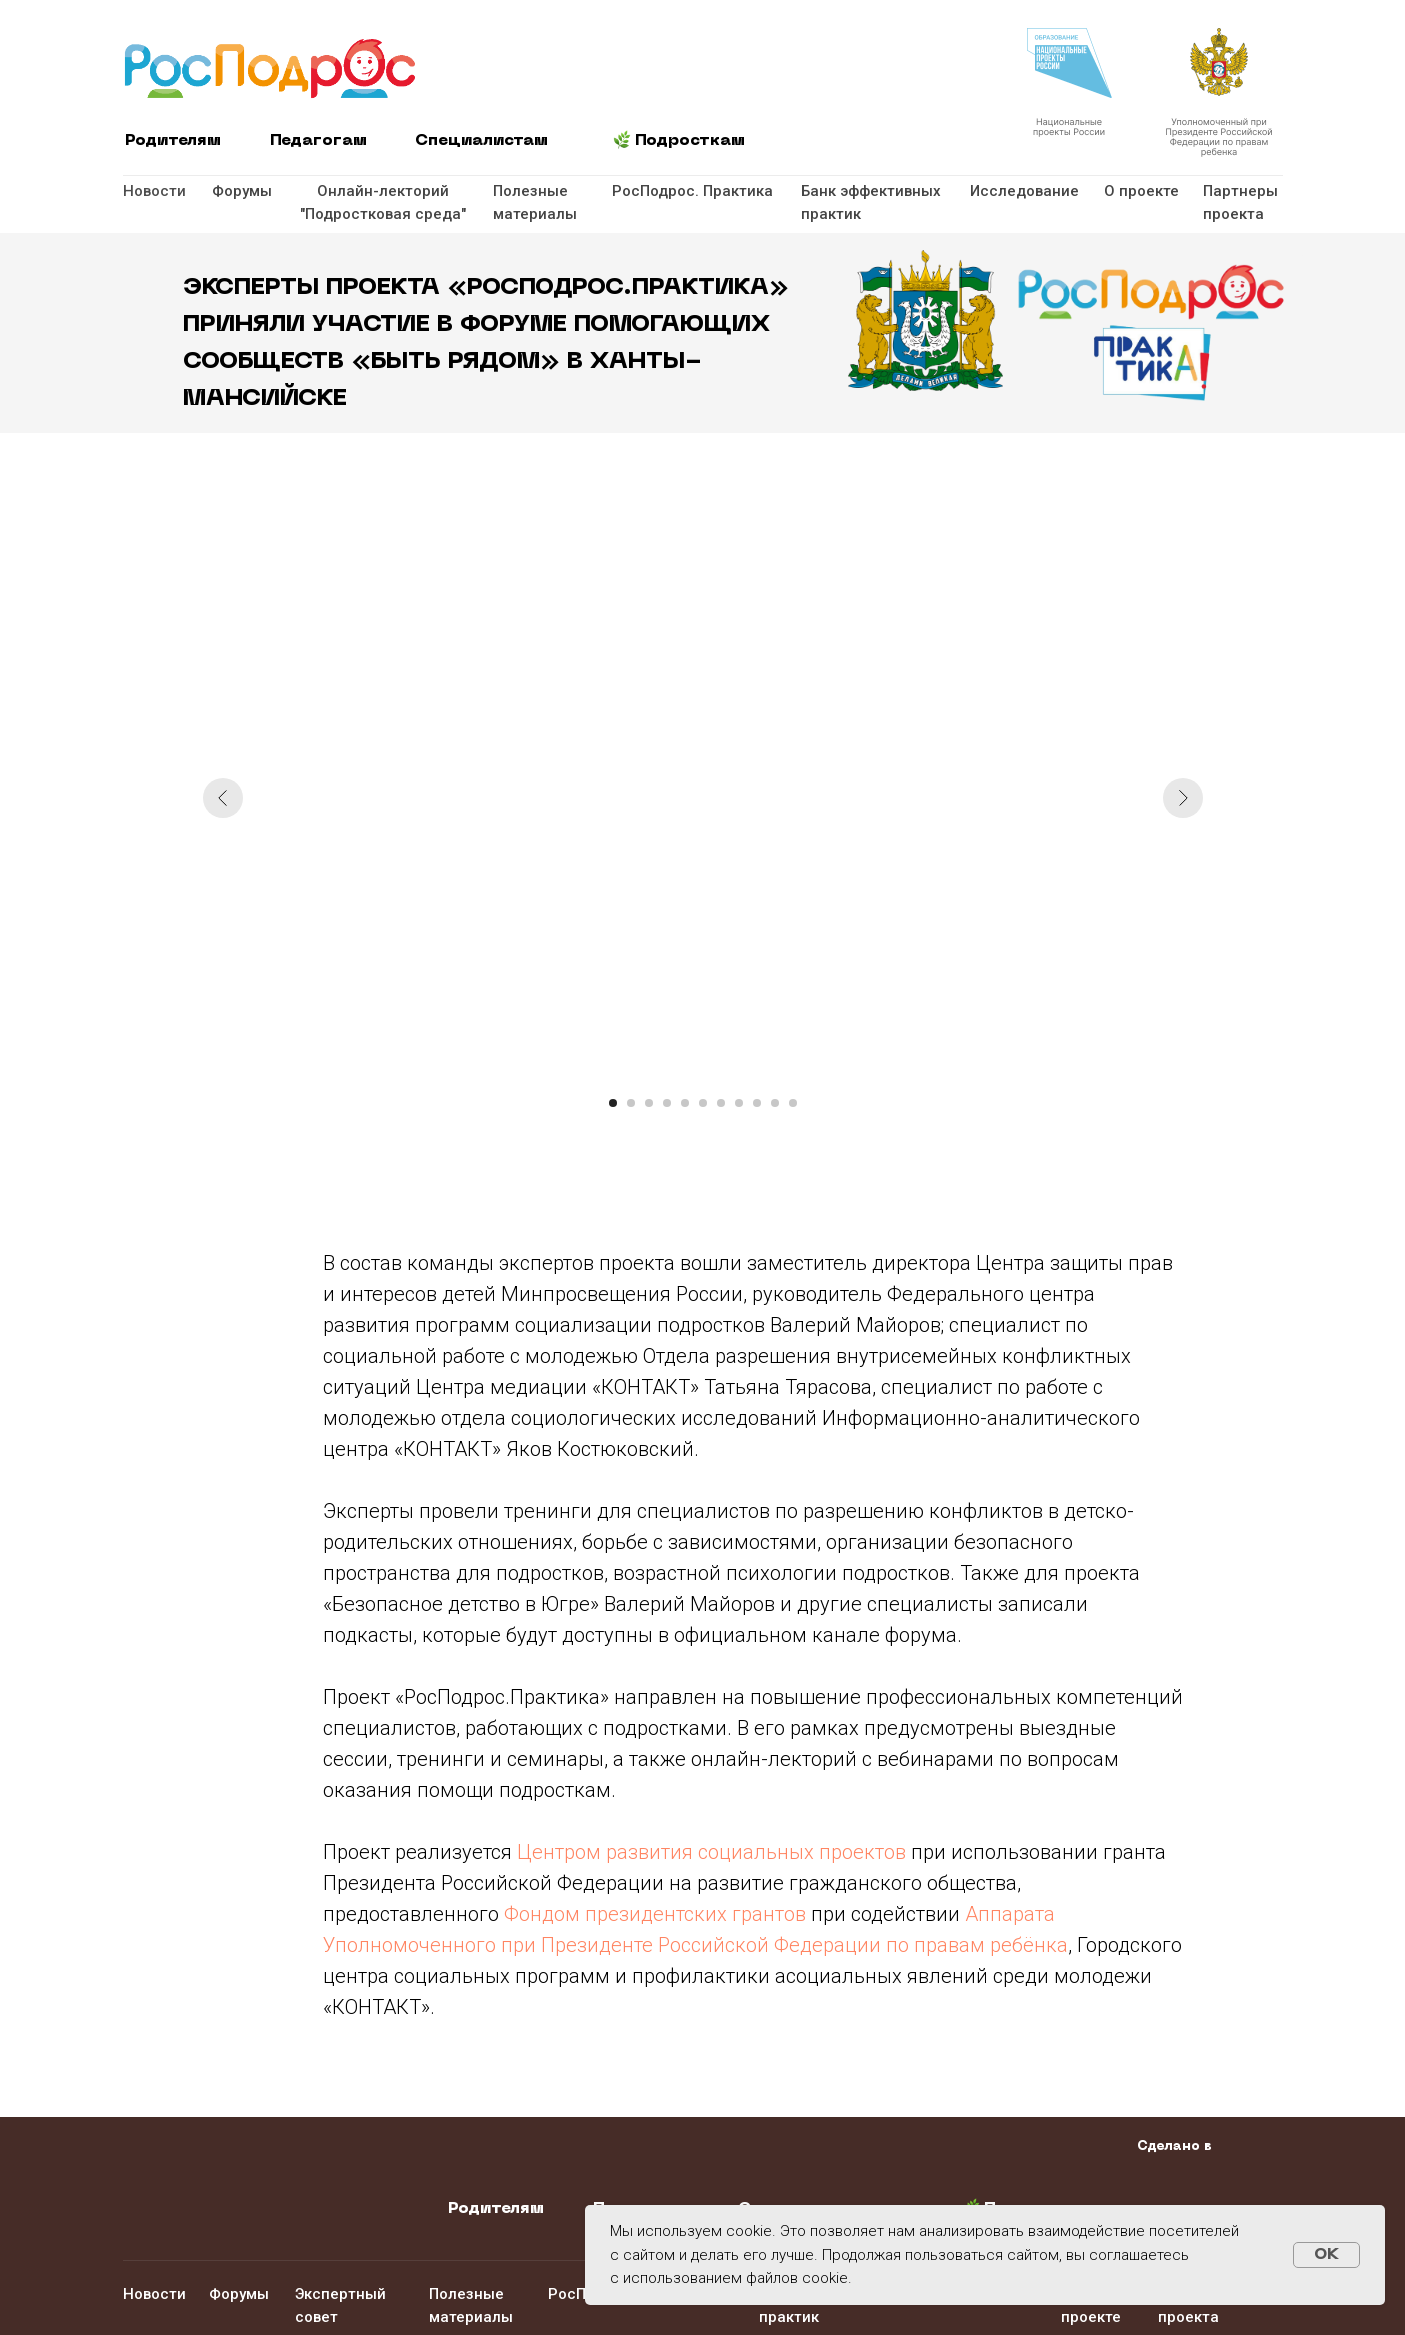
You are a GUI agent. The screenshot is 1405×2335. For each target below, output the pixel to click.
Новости (154, 191)
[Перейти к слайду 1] (613, 1103)
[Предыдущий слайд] (223, 798)
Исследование (1024, 191)
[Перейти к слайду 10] (775, 1103)
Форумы (242, 191)
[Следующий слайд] (1183, 798)
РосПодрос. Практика (692, 191)
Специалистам (481, 141)
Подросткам (690, 141)
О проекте (1141, 191)
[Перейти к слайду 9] (757, 1103)
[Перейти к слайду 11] (793, 1103)
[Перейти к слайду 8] (739, 1103)
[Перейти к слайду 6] (703, 1103)
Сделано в (1174, 2146)
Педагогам (318, 141)
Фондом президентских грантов (655, 1914)
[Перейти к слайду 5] (685, 1103)
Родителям (173, 141)
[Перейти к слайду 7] (721, 1103)
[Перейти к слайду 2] (631, 1103)
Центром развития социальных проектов (711, 1852)
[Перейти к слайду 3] (649, 1103)
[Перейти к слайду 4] (667, 1103)
